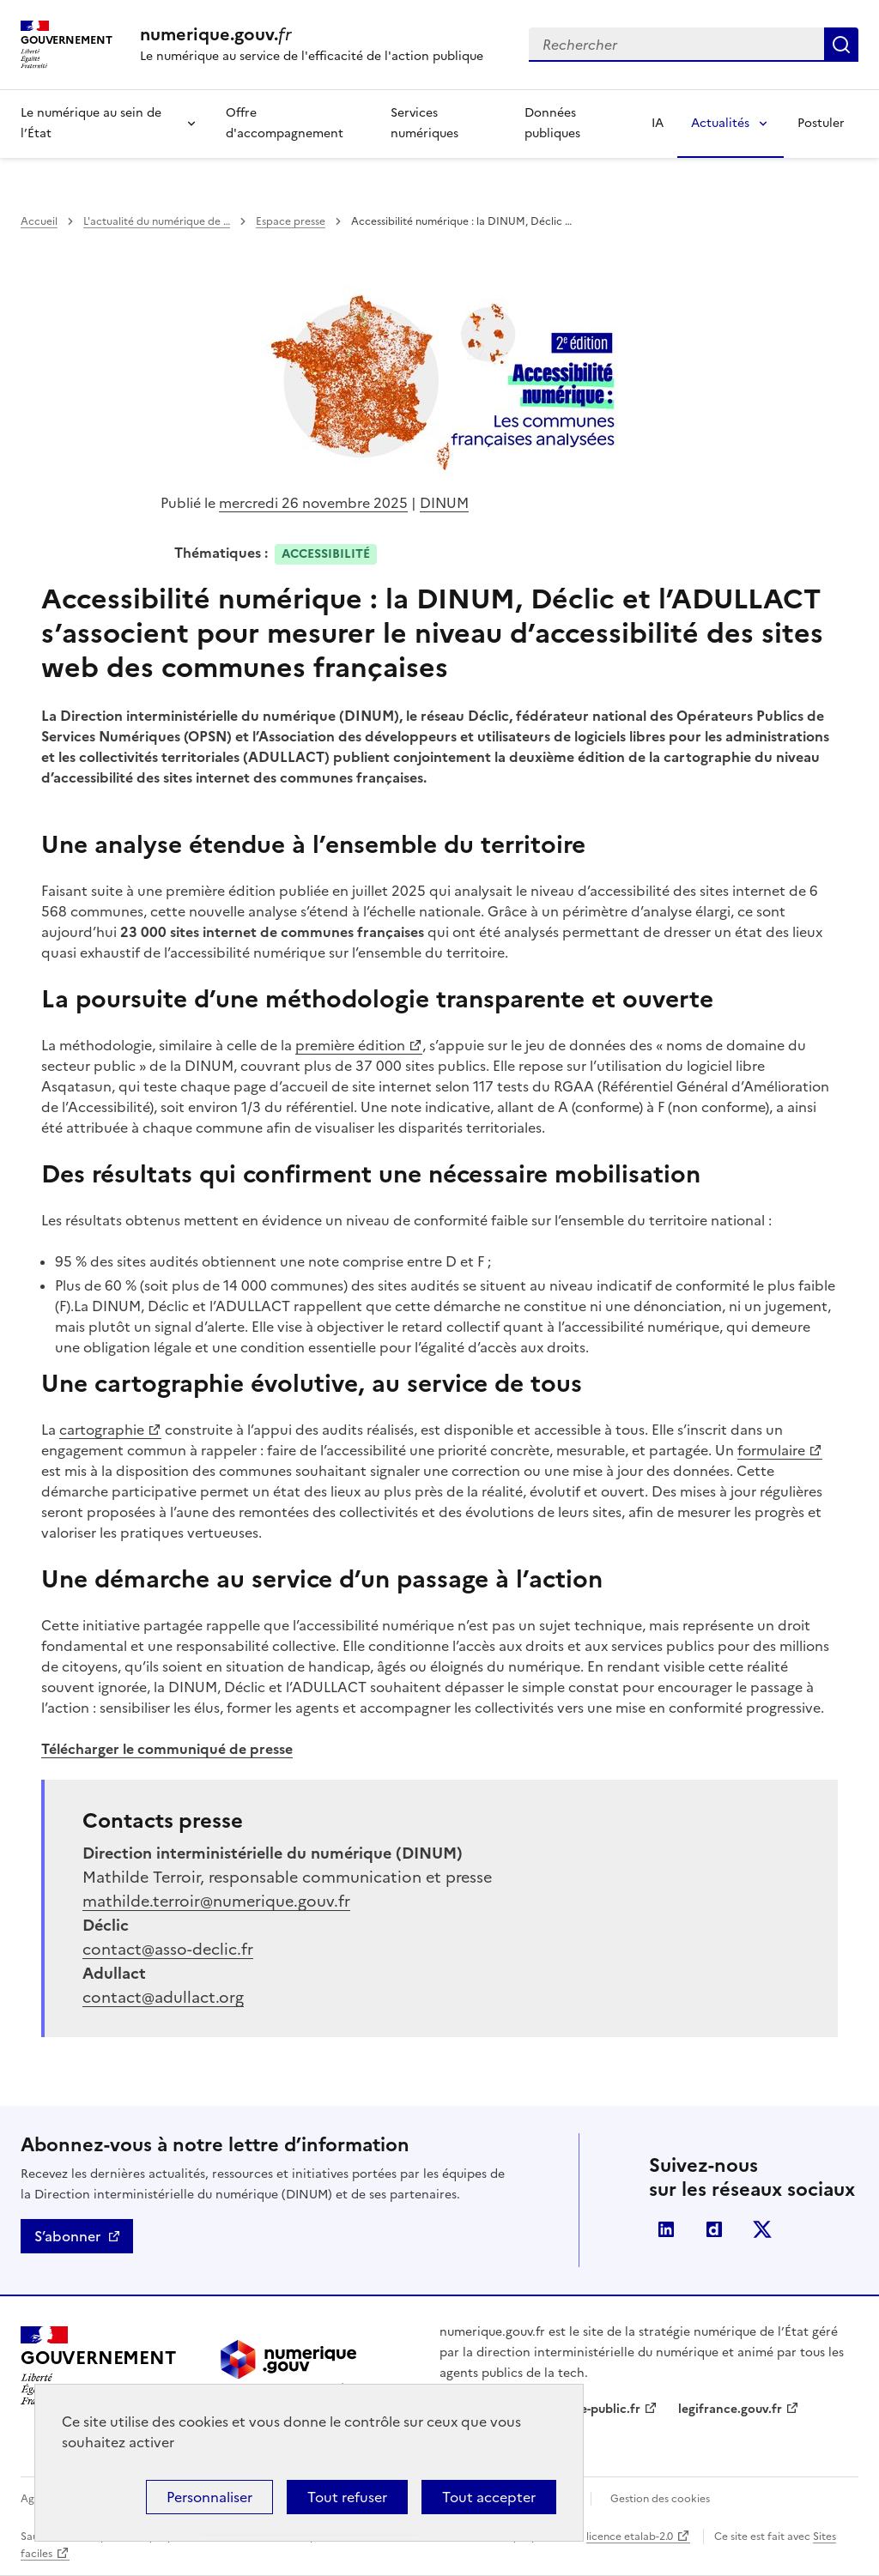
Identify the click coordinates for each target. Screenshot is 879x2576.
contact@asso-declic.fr (167, 1949)
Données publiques (552, 123)
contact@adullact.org (163, 1997)
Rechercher (841, 44)
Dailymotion (714, 2229)
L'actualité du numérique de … (156, 221)
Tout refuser (347, 2497)
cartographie (110, 1429)
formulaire (771, 1450)
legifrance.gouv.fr (730, 2409)
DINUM (444, 503)
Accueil (39, 221)
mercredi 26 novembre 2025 (313, 503)
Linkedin (666, 2229)
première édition (350, 1045)
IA (658, 123)
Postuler (821, 123)
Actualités (720, 123)
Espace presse (290, 221)
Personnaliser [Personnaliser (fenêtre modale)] (209, 2497)
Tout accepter (489, 2497)
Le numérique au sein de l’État (91, 123)
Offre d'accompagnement (284, 123)
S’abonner (67, 2236)
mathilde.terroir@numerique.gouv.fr (216, 1901)
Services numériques (424, 123)
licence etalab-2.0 (629, 2536)
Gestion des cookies (660, 2498)
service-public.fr (593, 2409)
